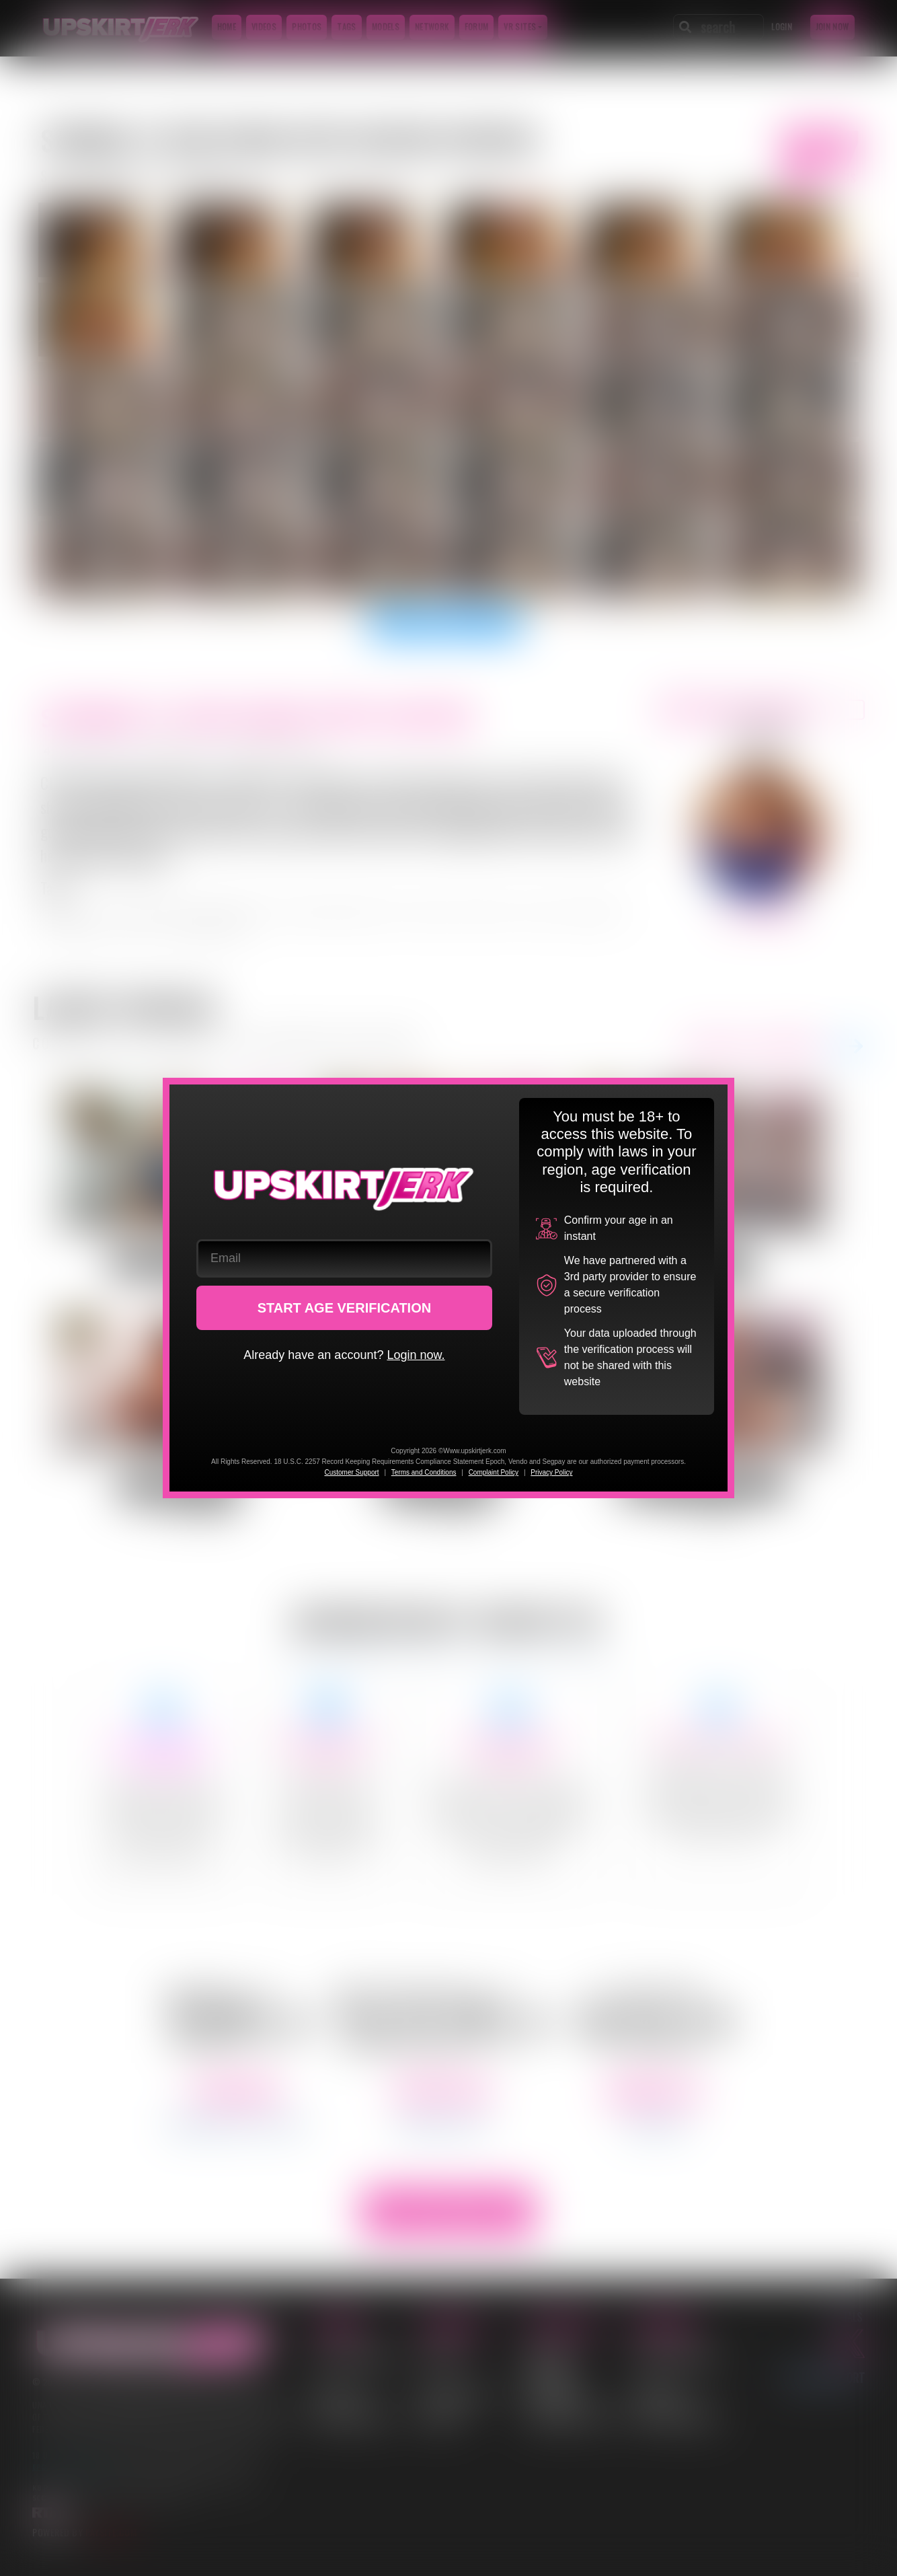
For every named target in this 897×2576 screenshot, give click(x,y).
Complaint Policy (493, 1472)
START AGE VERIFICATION (345, 1307)
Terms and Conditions (424, 1472)
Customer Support (351, 1472)
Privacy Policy (551, 1472)
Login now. (415, 1355)
